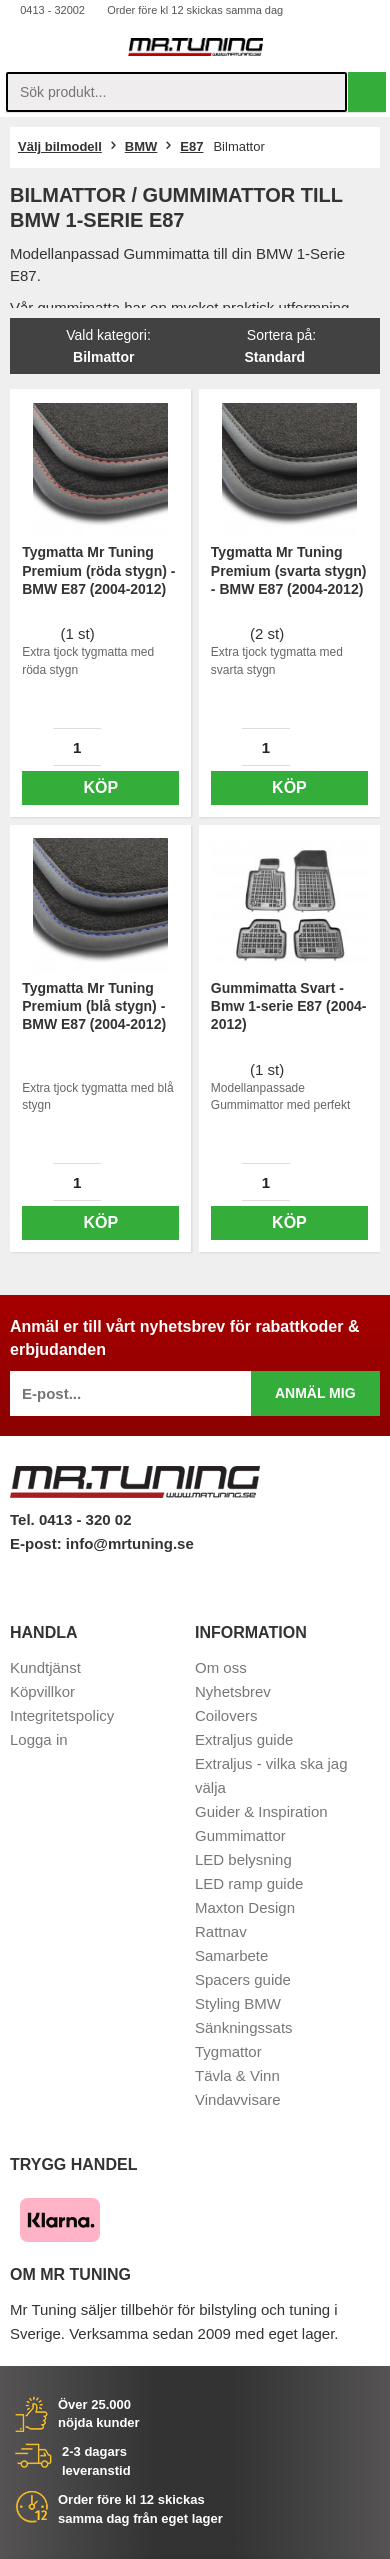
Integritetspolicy (62, 1715)
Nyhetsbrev (233, 1691)
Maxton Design (245, 1907)
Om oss (221, 1667)
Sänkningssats (244, 2027)
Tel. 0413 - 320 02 (70, 1519)
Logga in (39, 1739)
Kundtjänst (45, 1667)
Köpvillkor (42, 1691)
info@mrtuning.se (130, 1543)
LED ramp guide (249, 1883)
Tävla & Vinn (237, 2075)
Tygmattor (228, 2051)
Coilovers (226, 1715)
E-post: (38, 1543)
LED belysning (243, 1859)
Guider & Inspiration (261, 1811)
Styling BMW (238, 2003)
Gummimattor (240, 1835)
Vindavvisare (238, 2099)
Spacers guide (243, 1979)
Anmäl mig (315, 1393)
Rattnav (221, 1931)
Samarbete (231, 1955)
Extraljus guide (244, 1739)
